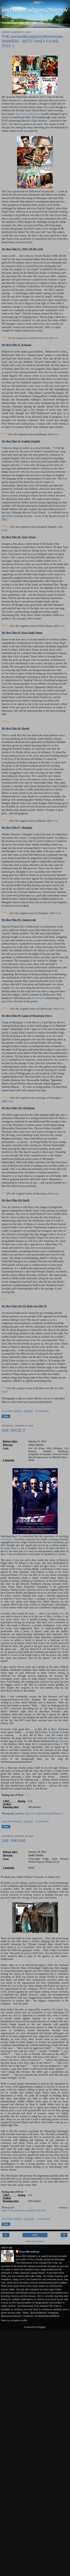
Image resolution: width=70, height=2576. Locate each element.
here (55, 338)
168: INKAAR (14, 1840)
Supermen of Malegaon (28, 113)
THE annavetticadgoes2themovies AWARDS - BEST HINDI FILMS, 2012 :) (32, 41)
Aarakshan (37, 998)
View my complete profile (14, 2320)
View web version (35, 2241)
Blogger (41, 2327)
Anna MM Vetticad (29, 2251)
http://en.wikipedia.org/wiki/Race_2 (44, 1813)
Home (35, 2235)
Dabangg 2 (7, 1539)
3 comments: (42, 1821)
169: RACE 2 (13, 1430)
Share (6, 1416)
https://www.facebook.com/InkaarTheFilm (24, 2210)
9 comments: (42, 1411)
